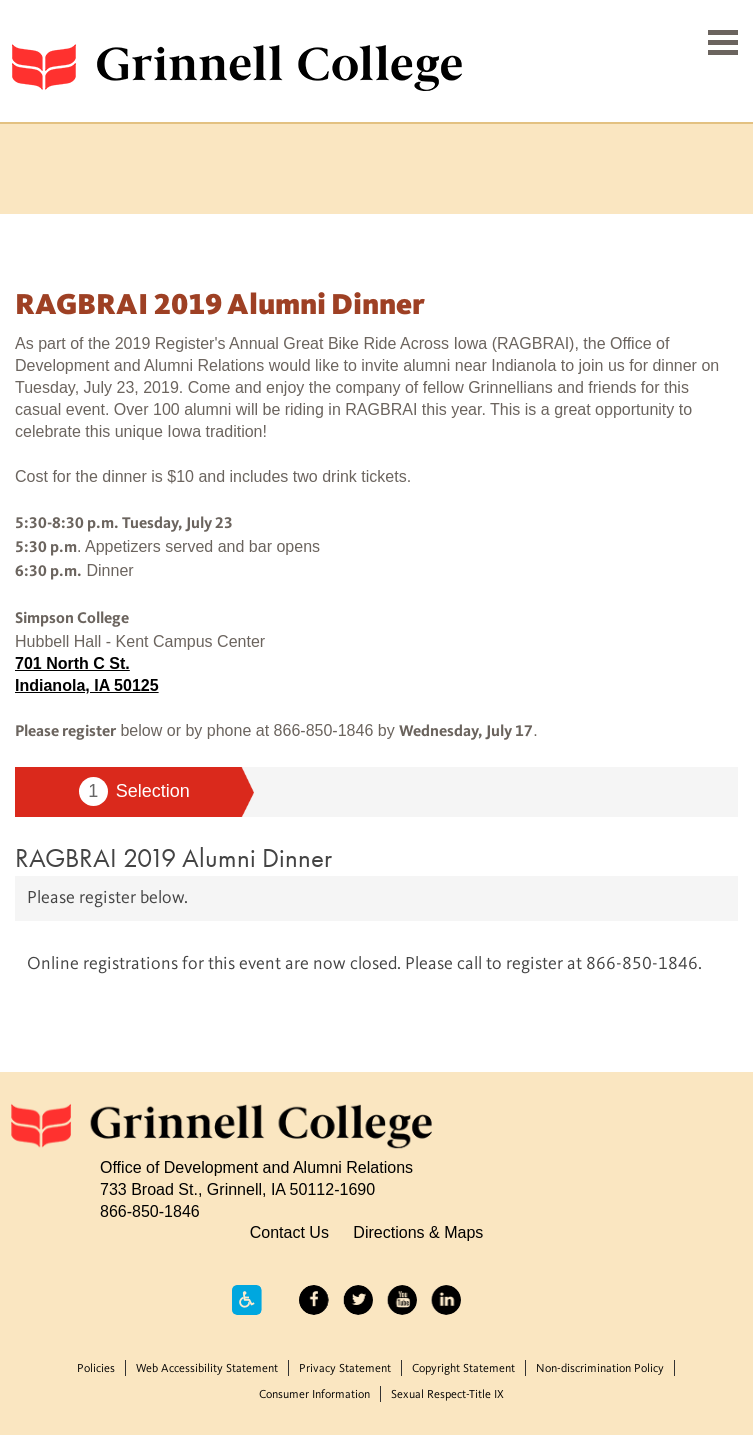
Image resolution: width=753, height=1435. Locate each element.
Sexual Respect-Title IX (447, 1395)
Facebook (314, 1300)
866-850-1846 (150, 1211)
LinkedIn (446, 1300)
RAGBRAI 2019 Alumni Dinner (173, 857)
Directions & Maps (418, 1232)
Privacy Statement (345, 1369)
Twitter (358, 1300)
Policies (96, 1369)
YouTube (402, 1300)
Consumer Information (314, 1395)
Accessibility (247, 1300)
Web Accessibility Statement (207, 1369)
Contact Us (289, 1232)
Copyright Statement (463, 1369)
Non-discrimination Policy (600, 1369)
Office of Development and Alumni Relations (256, 1167)
